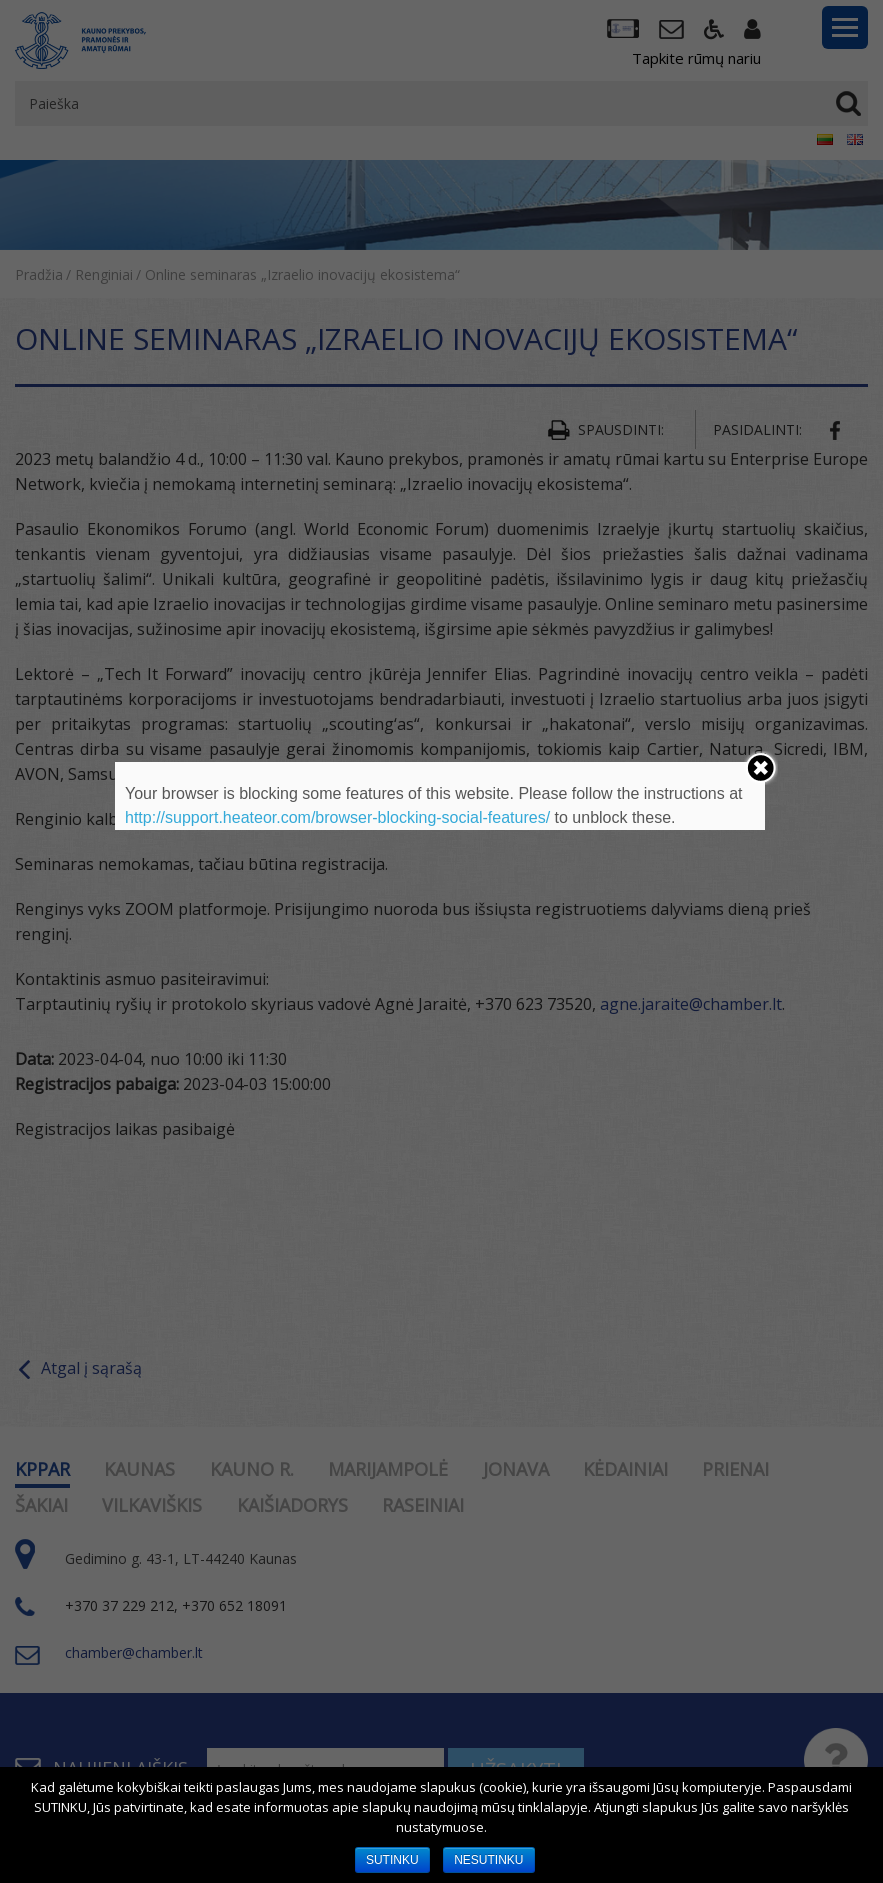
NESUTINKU (488, 1860)
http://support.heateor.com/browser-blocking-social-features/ (337, 817)
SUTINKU (392, 1860)
